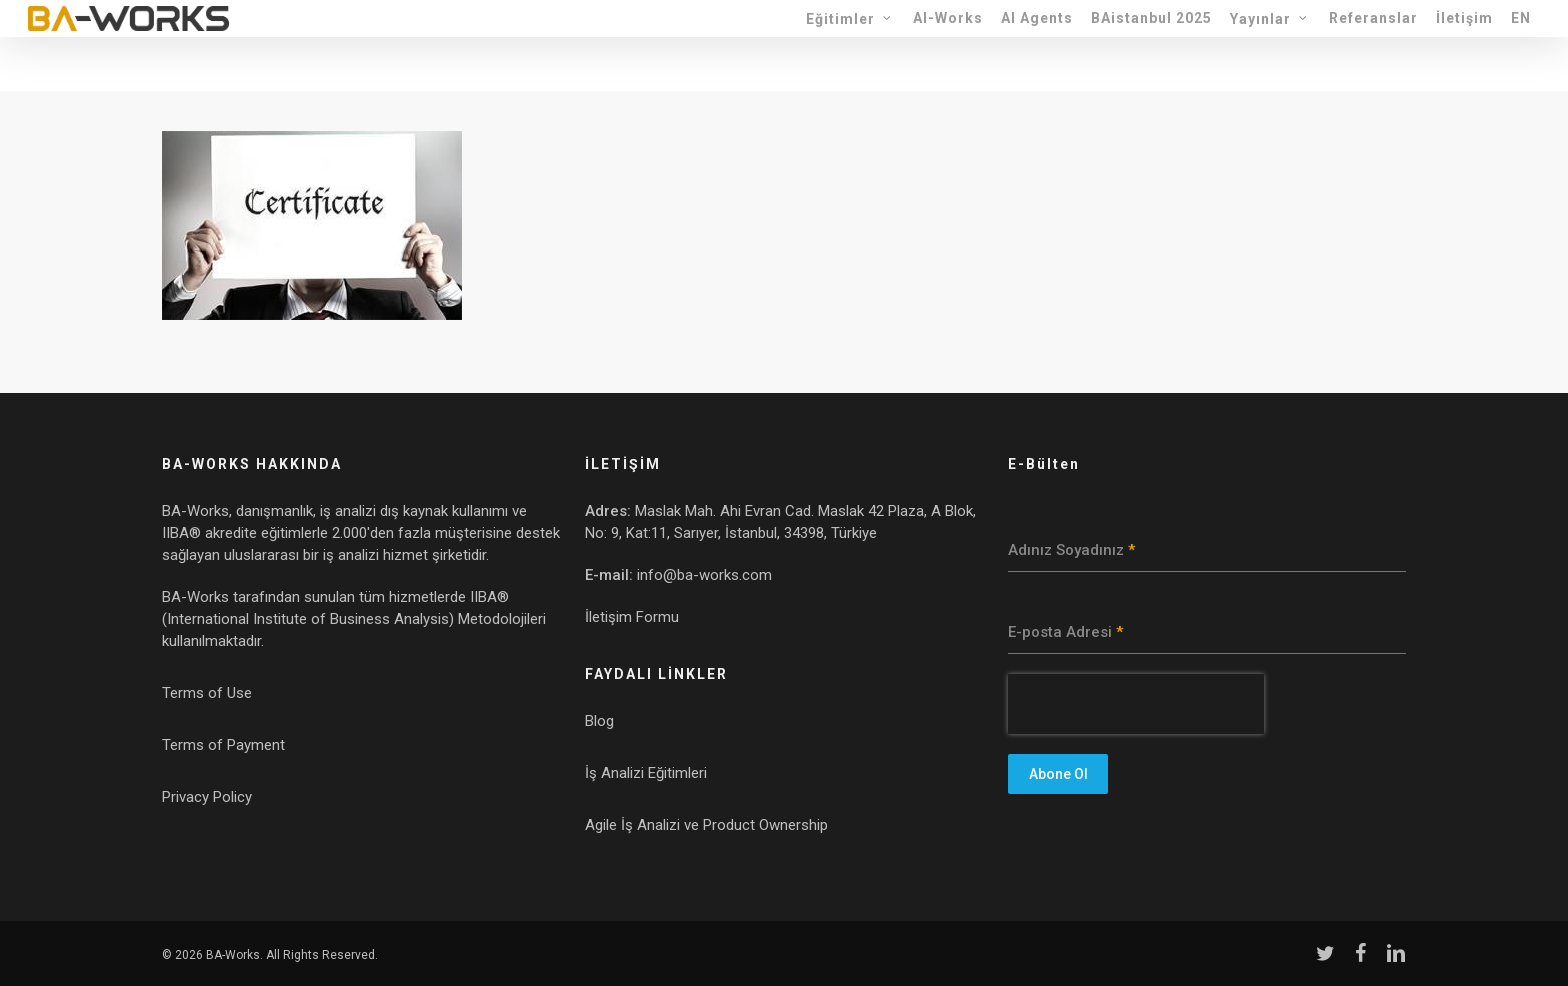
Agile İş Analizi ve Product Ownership (706, 825)
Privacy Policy (207, 797)
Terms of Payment (223, 745)
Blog (599, 721)
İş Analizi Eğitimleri (646, 773)
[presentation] (1136, 704)
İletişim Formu (632, 617)
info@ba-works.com (704, 575)
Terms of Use (207, 693)
